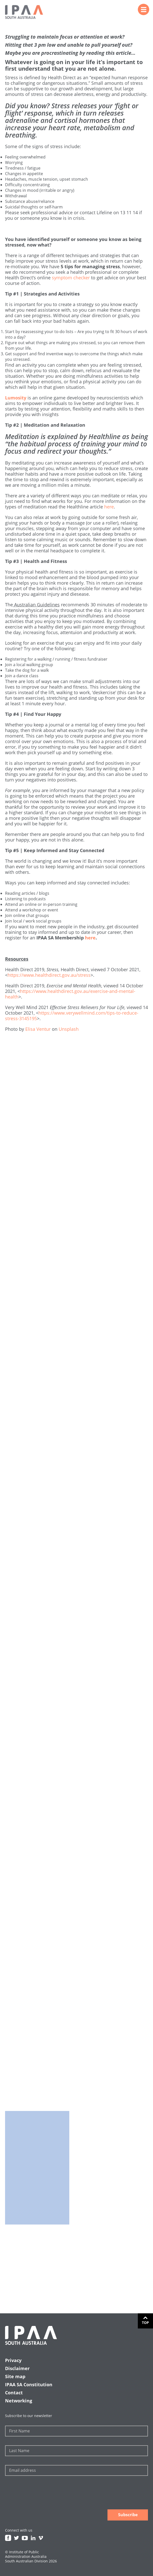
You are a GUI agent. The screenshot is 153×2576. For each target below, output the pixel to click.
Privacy (13, 2360)
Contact (14, 2393)
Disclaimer (17, 2368)
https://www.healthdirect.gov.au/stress (49, 975)
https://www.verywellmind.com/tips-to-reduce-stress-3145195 (71, 1015)
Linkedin (33, 2538)
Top (145, 2322)
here (109, 507)
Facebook (8, 2538)
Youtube (25, 2538)
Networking (18, 2401)
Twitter (16, 2538)
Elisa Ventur (38, 1029)
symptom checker (71, 278)
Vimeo (40, 2538)
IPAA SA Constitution (28, 2384)
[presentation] (43, 2493)
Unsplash (69, 1029)
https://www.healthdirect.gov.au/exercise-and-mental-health (70, 994)
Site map (15, 2376)
